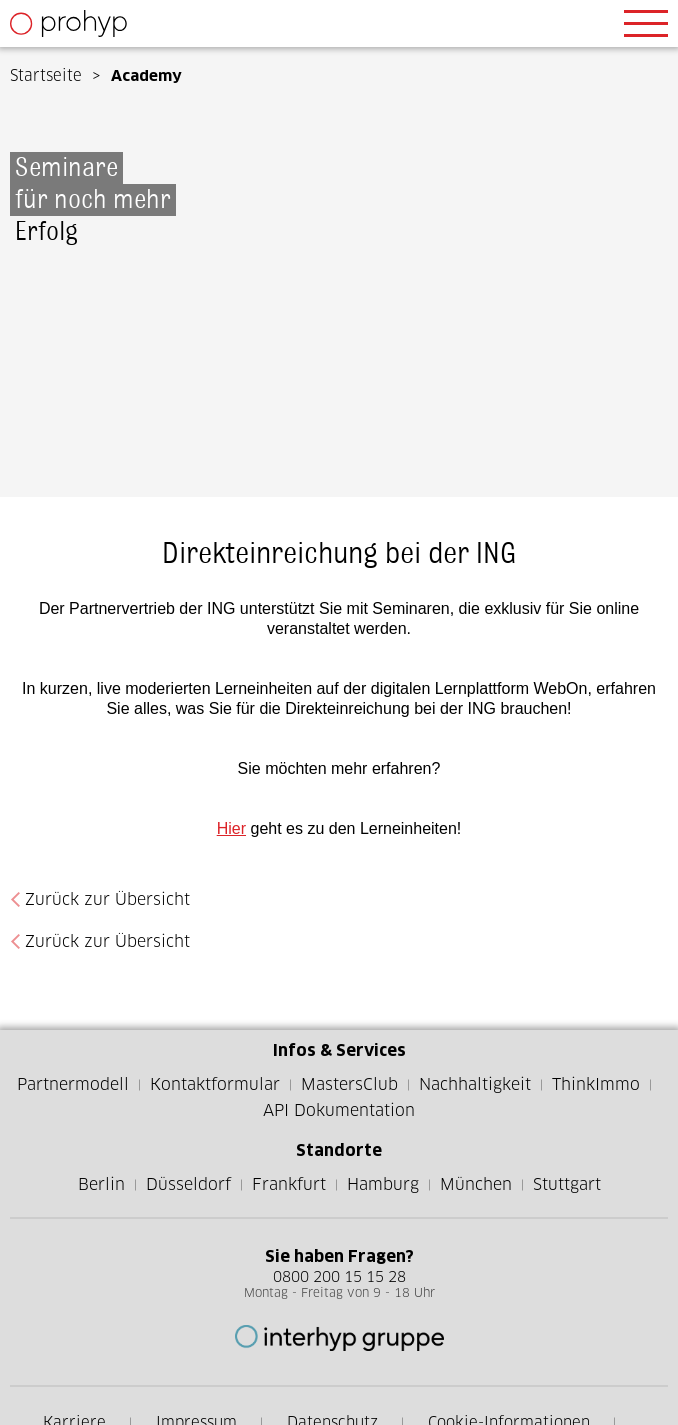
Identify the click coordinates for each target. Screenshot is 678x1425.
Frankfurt (289, 1184)
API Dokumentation (339, 1110)
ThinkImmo (596, 1084)
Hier (231, 828)
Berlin (101, 1184)
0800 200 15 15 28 (339, 1276)
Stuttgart (567, 1184)
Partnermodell (73, 1084)
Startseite (46, 75)
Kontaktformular (215, 1084)
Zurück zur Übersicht (107, 899)
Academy (146, 76)
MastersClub (349, 1084)
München (476, 1184)
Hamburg (383, 1184)
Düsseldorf (188, 1184)
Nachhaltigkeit (475, 1084)
